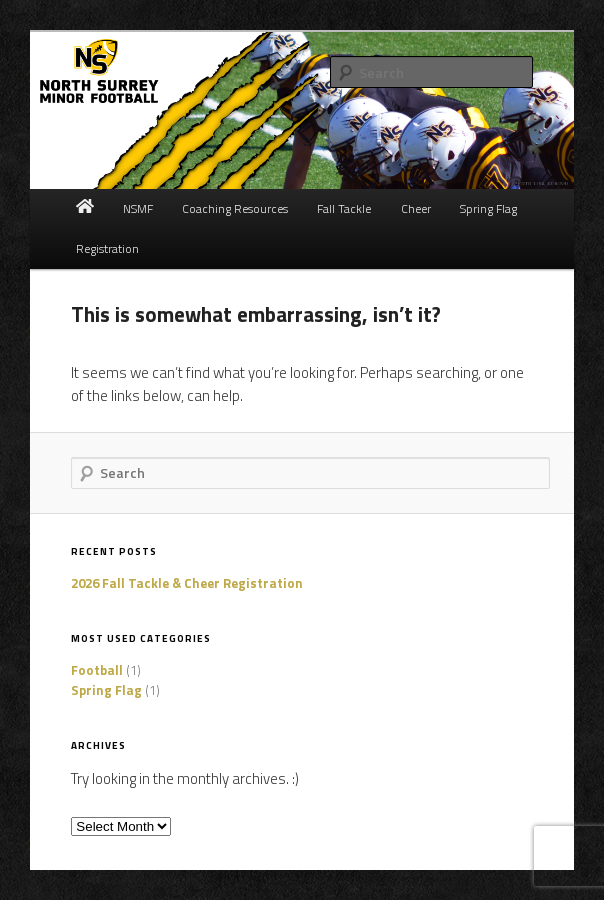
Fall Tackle (344, 208)
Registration (107, 248)
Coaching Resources (235, 208)
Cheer (416, 208)
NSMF (138, 208)
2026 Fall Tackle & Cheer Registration (187, 583)
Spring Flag (488, 208)
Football (97, 670)
